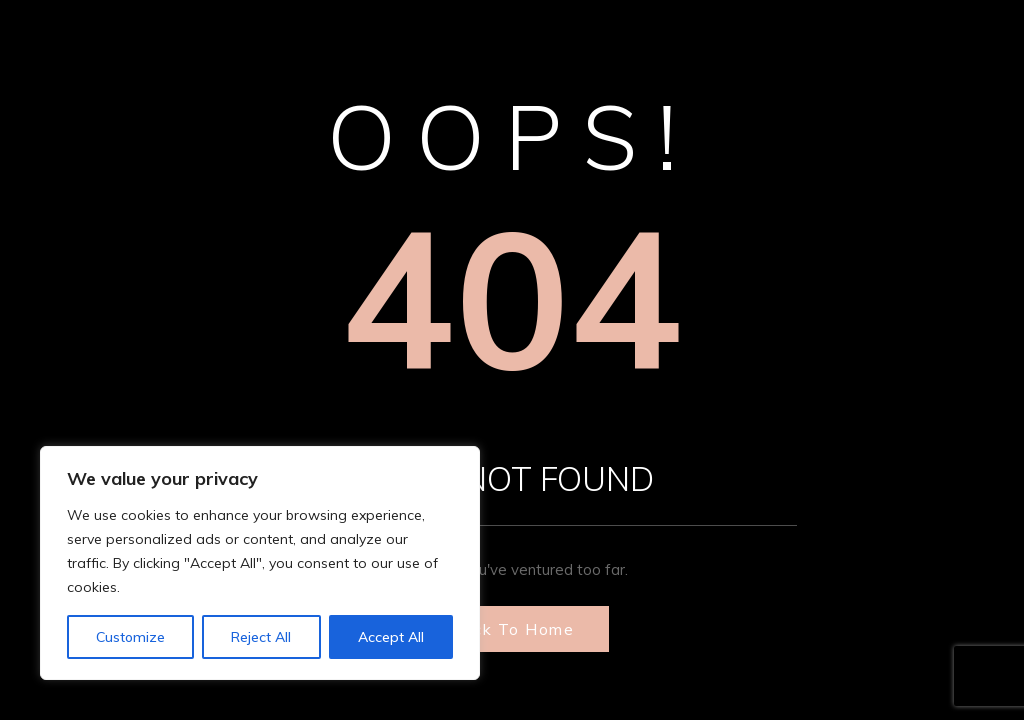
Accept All (391, 637)
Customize (130, 637)
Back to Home (512, 629)
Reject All (261, 637)
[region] (260, 563)
